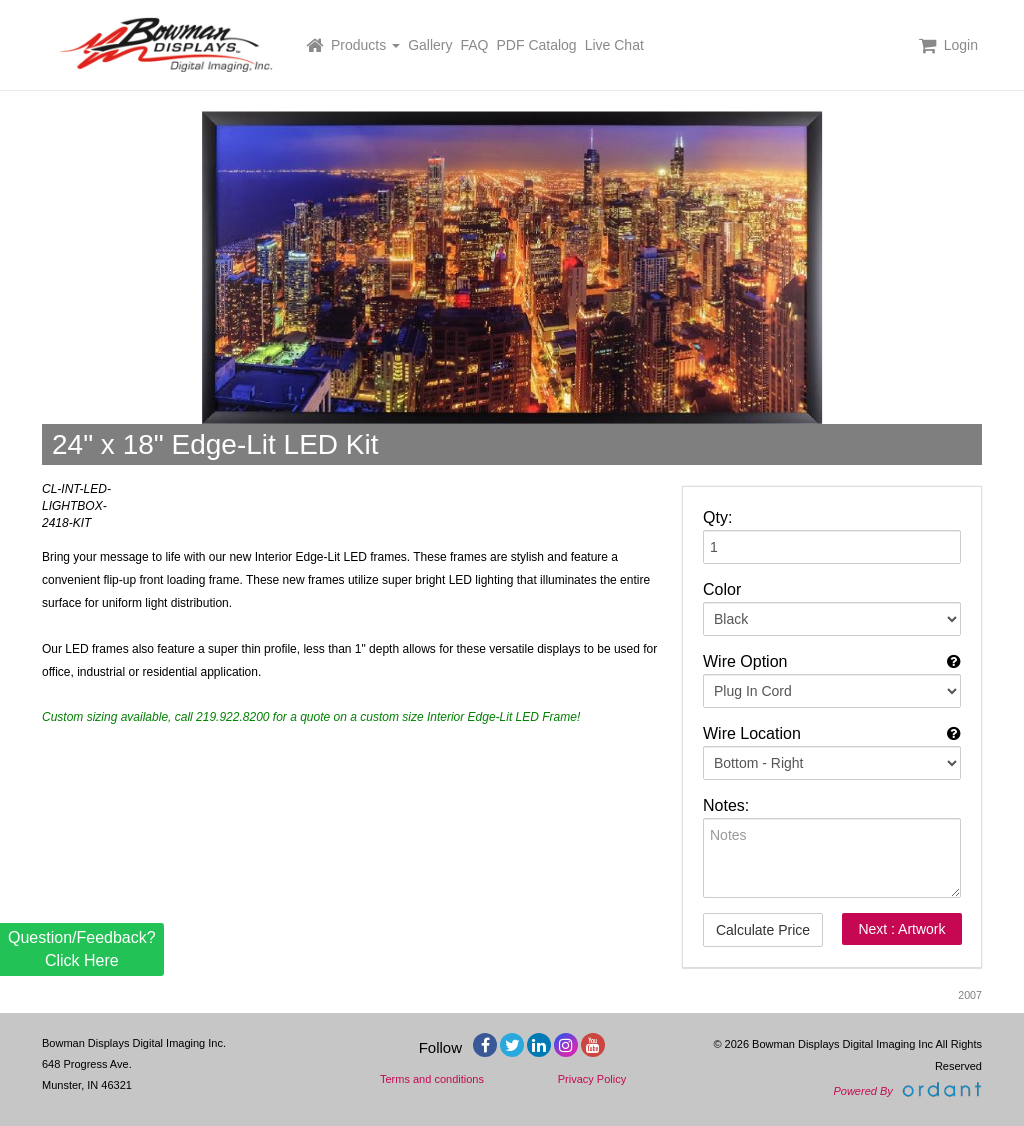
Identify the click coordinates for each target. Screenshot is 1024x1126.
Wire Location (752, 733)
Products (365, 45)
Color (722, 589)
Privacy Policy (592, 1079)
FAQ (475, 45)
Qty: (717, 517)
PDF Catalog (537, 45)
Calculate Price (763, 930)
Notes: (726, 805)
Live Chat (614, 45)
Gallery (430, 45)
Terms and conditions (432, 1079)
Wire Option (745, 661)
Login (961, 45)
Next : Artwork (901, 929)
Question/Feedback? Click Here (82, 948)
